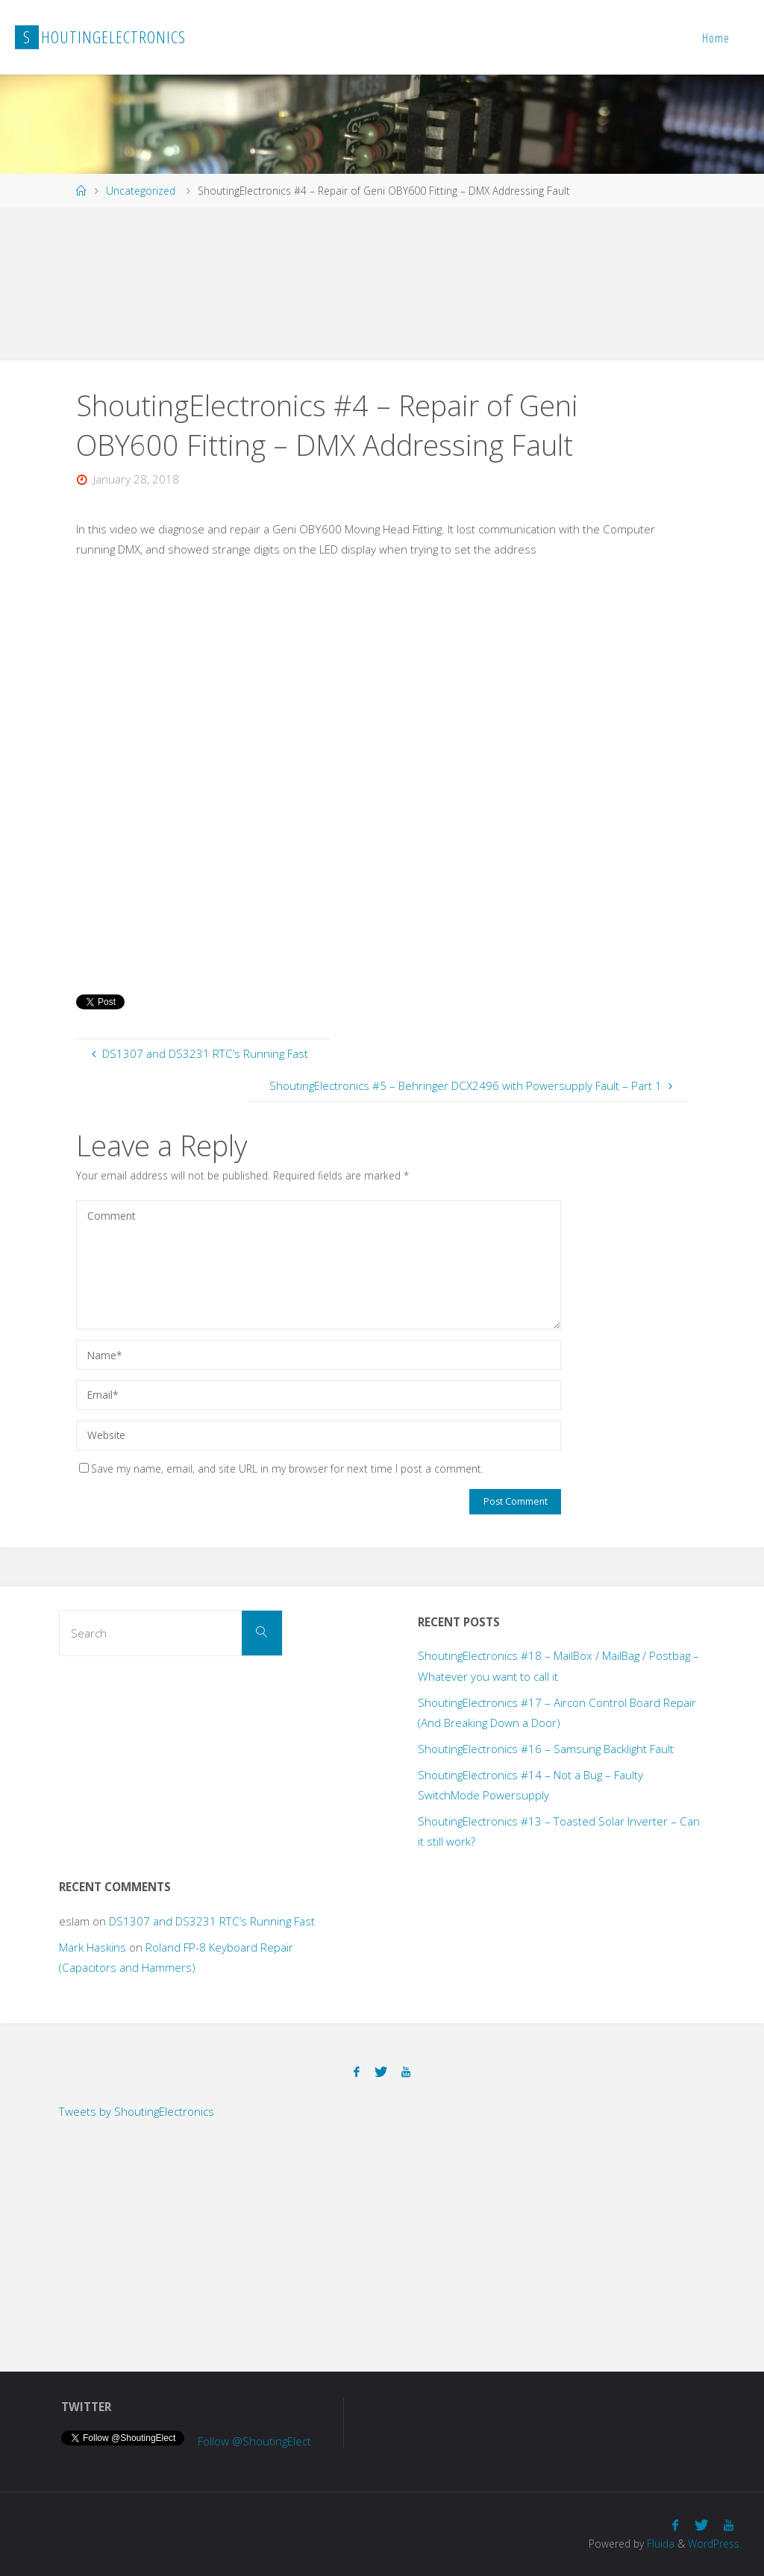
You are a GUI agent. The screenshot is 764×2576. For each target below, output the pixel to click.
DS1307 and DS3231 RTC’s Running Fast (212, 1921)
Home (716, 38)
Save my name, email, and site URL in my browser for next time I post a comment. (281, 1468)
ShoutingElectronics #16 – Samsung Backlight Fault (546, 1748)
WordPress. (715, 2543)
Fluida (659, 2543)
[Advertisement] (271, 280)
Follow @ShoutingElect (254, 2441)
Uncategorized (140, 191)
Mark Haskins (92, 1947)
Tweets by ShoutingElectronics (136, 2111)
